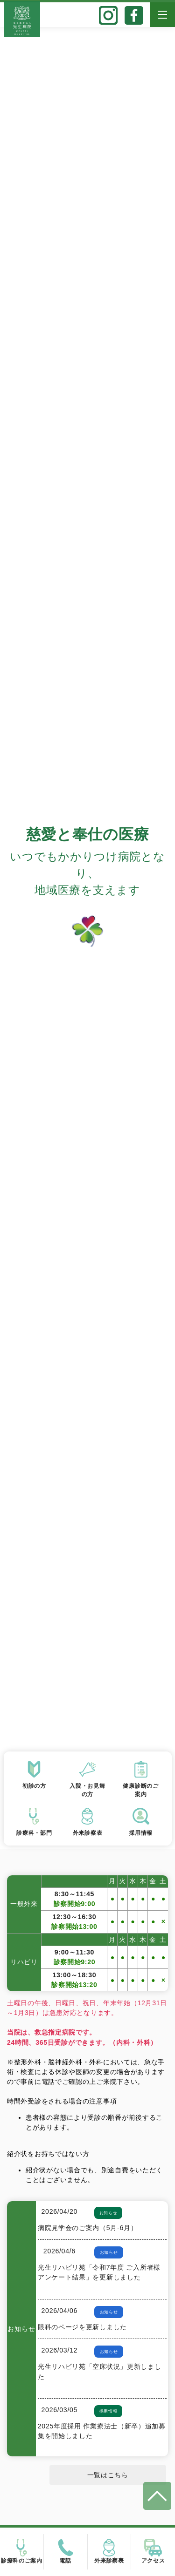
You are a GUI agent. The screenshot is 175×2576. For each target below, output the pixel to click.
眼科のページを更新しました (82, 2327)
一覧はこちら (107, 2475)
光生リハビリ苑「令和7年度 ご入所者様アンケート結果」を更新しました (99, 2272)
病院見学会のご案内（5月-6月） (88, 2227)
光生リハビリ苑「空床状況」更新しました (99, 2371)
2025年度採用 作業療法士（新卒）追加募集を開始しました (102, 2431)
